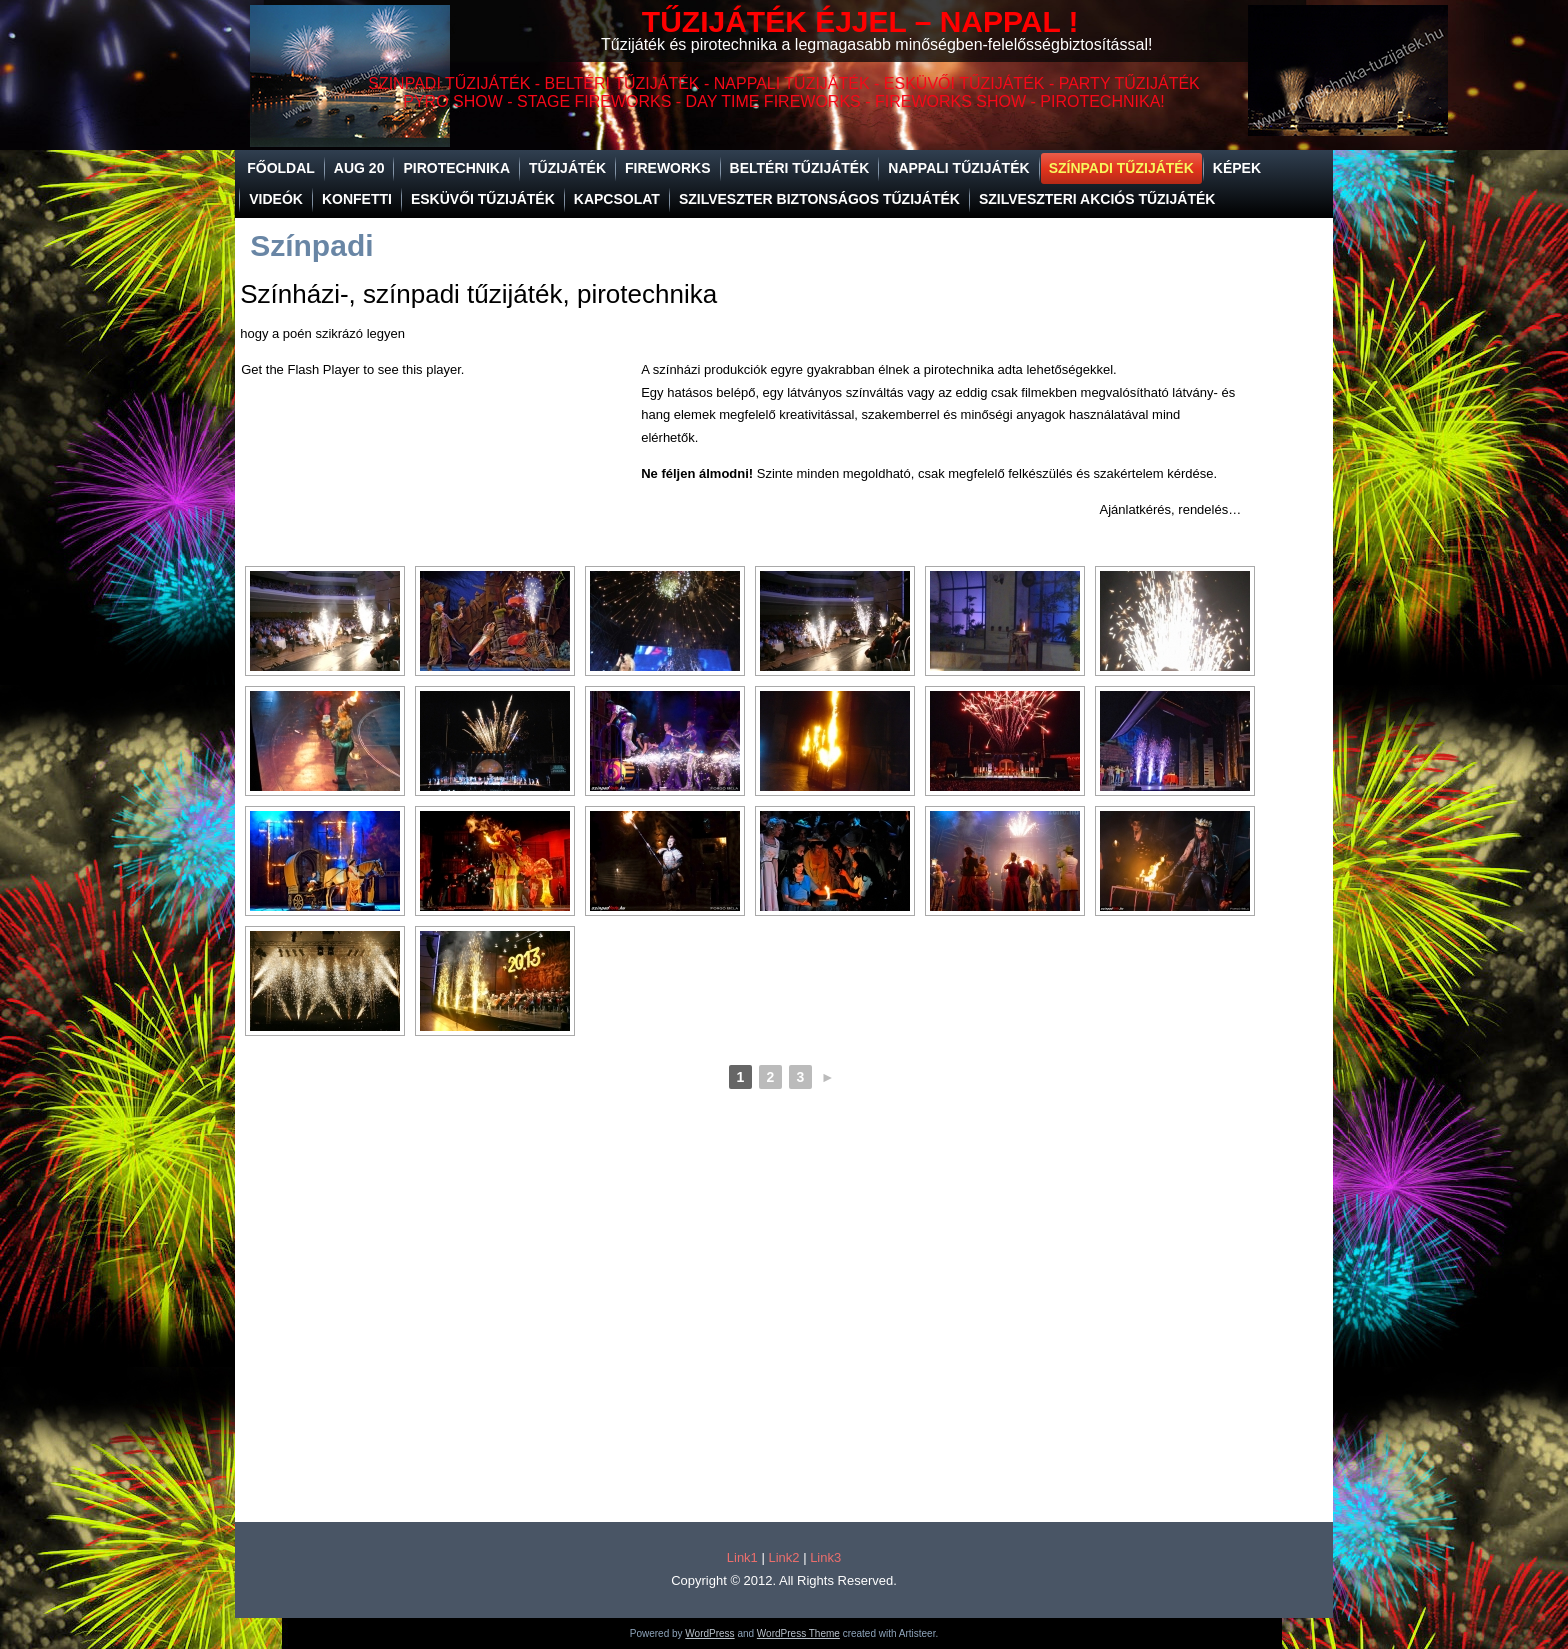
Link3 (825, 1557)
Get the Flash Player (300, 369)
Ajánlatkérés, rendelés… (1171, 509)
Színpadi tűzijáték (1121, 168)
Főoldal (281, 168)
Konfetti (357, 199)
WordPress (709, 1633)
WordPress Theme (798, 1633)
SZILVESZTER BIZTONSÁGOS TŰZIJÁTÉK (819, 199)
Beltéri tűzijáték (800, 168)
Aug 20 (359, 168)
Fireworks (668, 168)
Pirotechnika (456, 168)
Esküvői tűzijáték (483, 199)
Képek (1237, 168)
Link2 (783, 1557)
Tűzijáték (567, 168)
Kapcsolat (617, 199)
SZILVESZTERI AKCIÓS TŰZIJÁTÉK (1097, 199)
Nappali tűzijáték (958, 168)
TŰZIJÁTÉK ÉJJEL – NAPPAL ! (860, 21)
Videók (276, 199)
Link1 (742, 1557)
